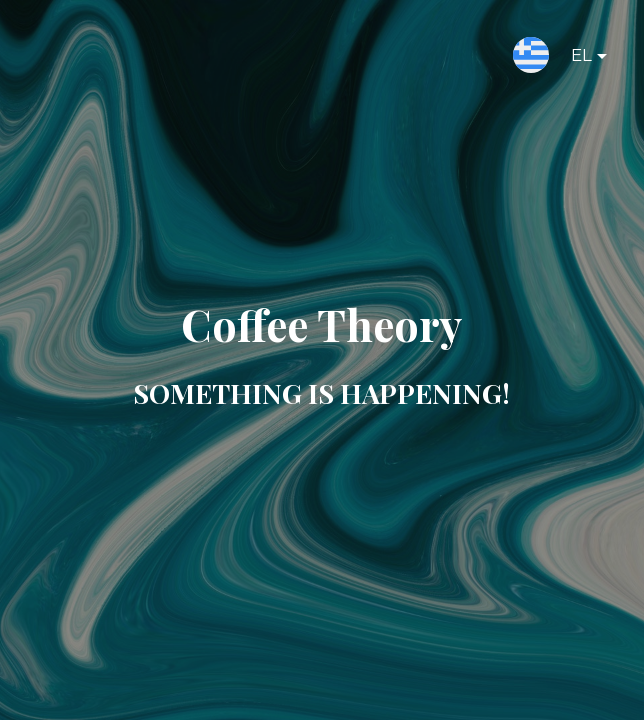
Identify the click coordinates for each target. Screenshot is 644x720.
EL (573, 59)
